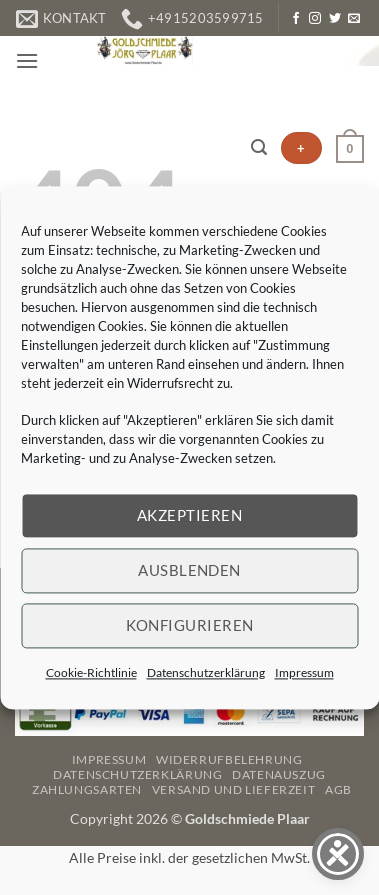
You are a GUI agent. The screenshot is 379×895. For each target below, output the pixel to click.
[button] (27, 60)
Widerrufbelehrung (229, 759)
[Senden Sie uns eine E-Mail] (354, 19)
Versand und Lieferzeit (233, 789)
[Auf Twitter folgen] (335, 19)
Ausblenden (189, 570)
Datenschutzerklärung (206, 672)
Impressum (304, 672)
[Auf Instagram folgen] (315, 19)
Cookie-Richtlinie (91, 672)
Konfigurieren (190, 625)
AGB (338, 789)
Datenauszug (279, 774)
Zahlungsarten (87, 789)
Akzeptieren (189, 515)
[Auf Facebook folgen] (296, 19)
